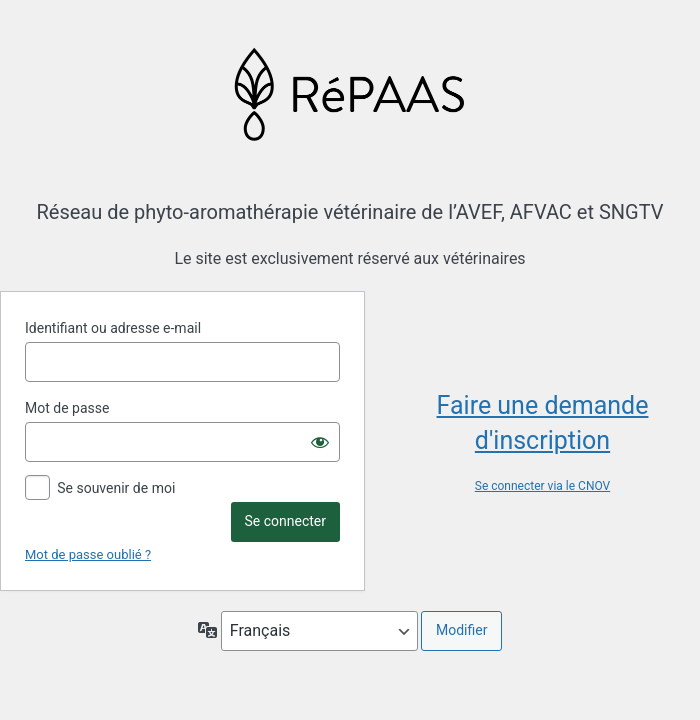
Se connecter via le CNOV (542, 486)
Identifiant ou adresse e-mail (113, 328)
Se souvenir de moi (116, 488)
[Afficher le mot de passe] (320, 442)
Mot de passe (67, 408)
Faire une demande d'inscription (543, 423)
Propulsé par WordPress (350, 93)
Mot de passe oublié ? (88, 554)
